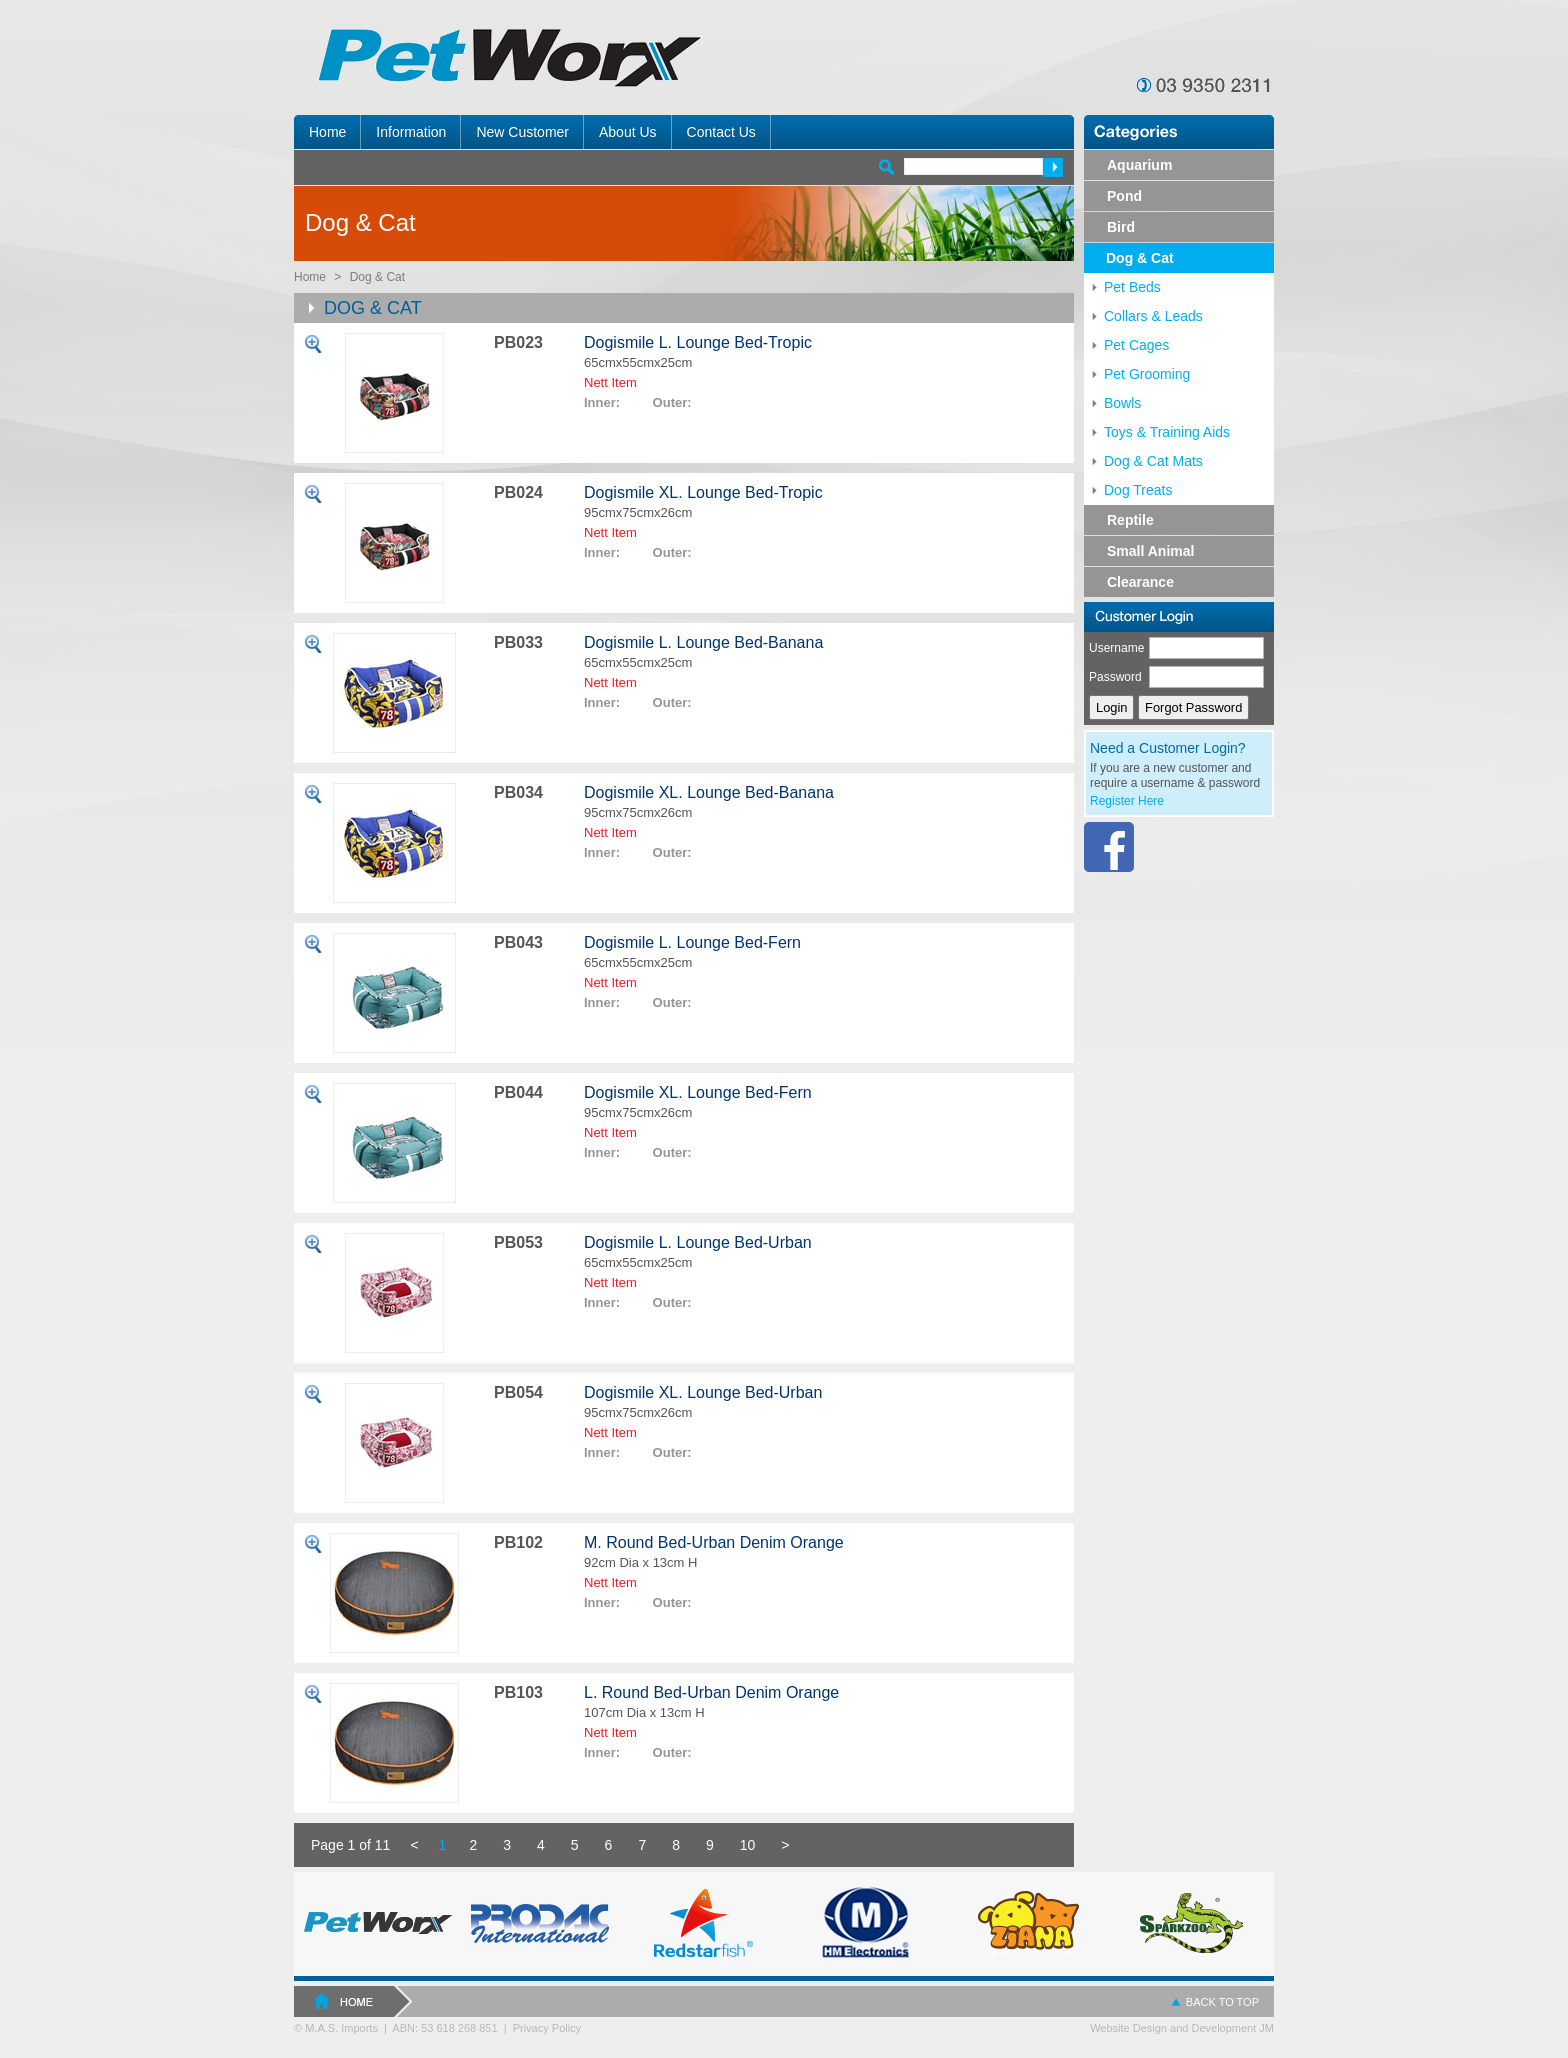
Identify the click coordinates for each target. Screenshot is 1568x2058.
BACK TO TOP (1222, 2002)
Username (1116, 648)
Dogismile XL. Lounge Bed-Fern (698, 1092)
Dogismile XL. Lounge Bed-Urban (703, 1392)
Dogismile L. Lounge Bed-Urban (698, 1242)
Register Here (1127, 801)
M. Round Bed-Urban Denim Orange (714, 1542)
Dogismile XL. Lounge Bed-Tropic (703, 492)
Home (310, 277)
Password (1115, 677)
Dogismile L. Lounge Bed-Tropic (698, 342)
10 (748, 1845)
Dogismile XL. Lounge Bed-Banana (709, 792)
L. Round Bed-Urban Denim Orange (711, 1692)
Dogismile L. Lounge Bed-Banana (703, 642)
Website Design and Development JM (1182, 2028)
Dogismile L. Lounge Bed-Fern (692, 942)
